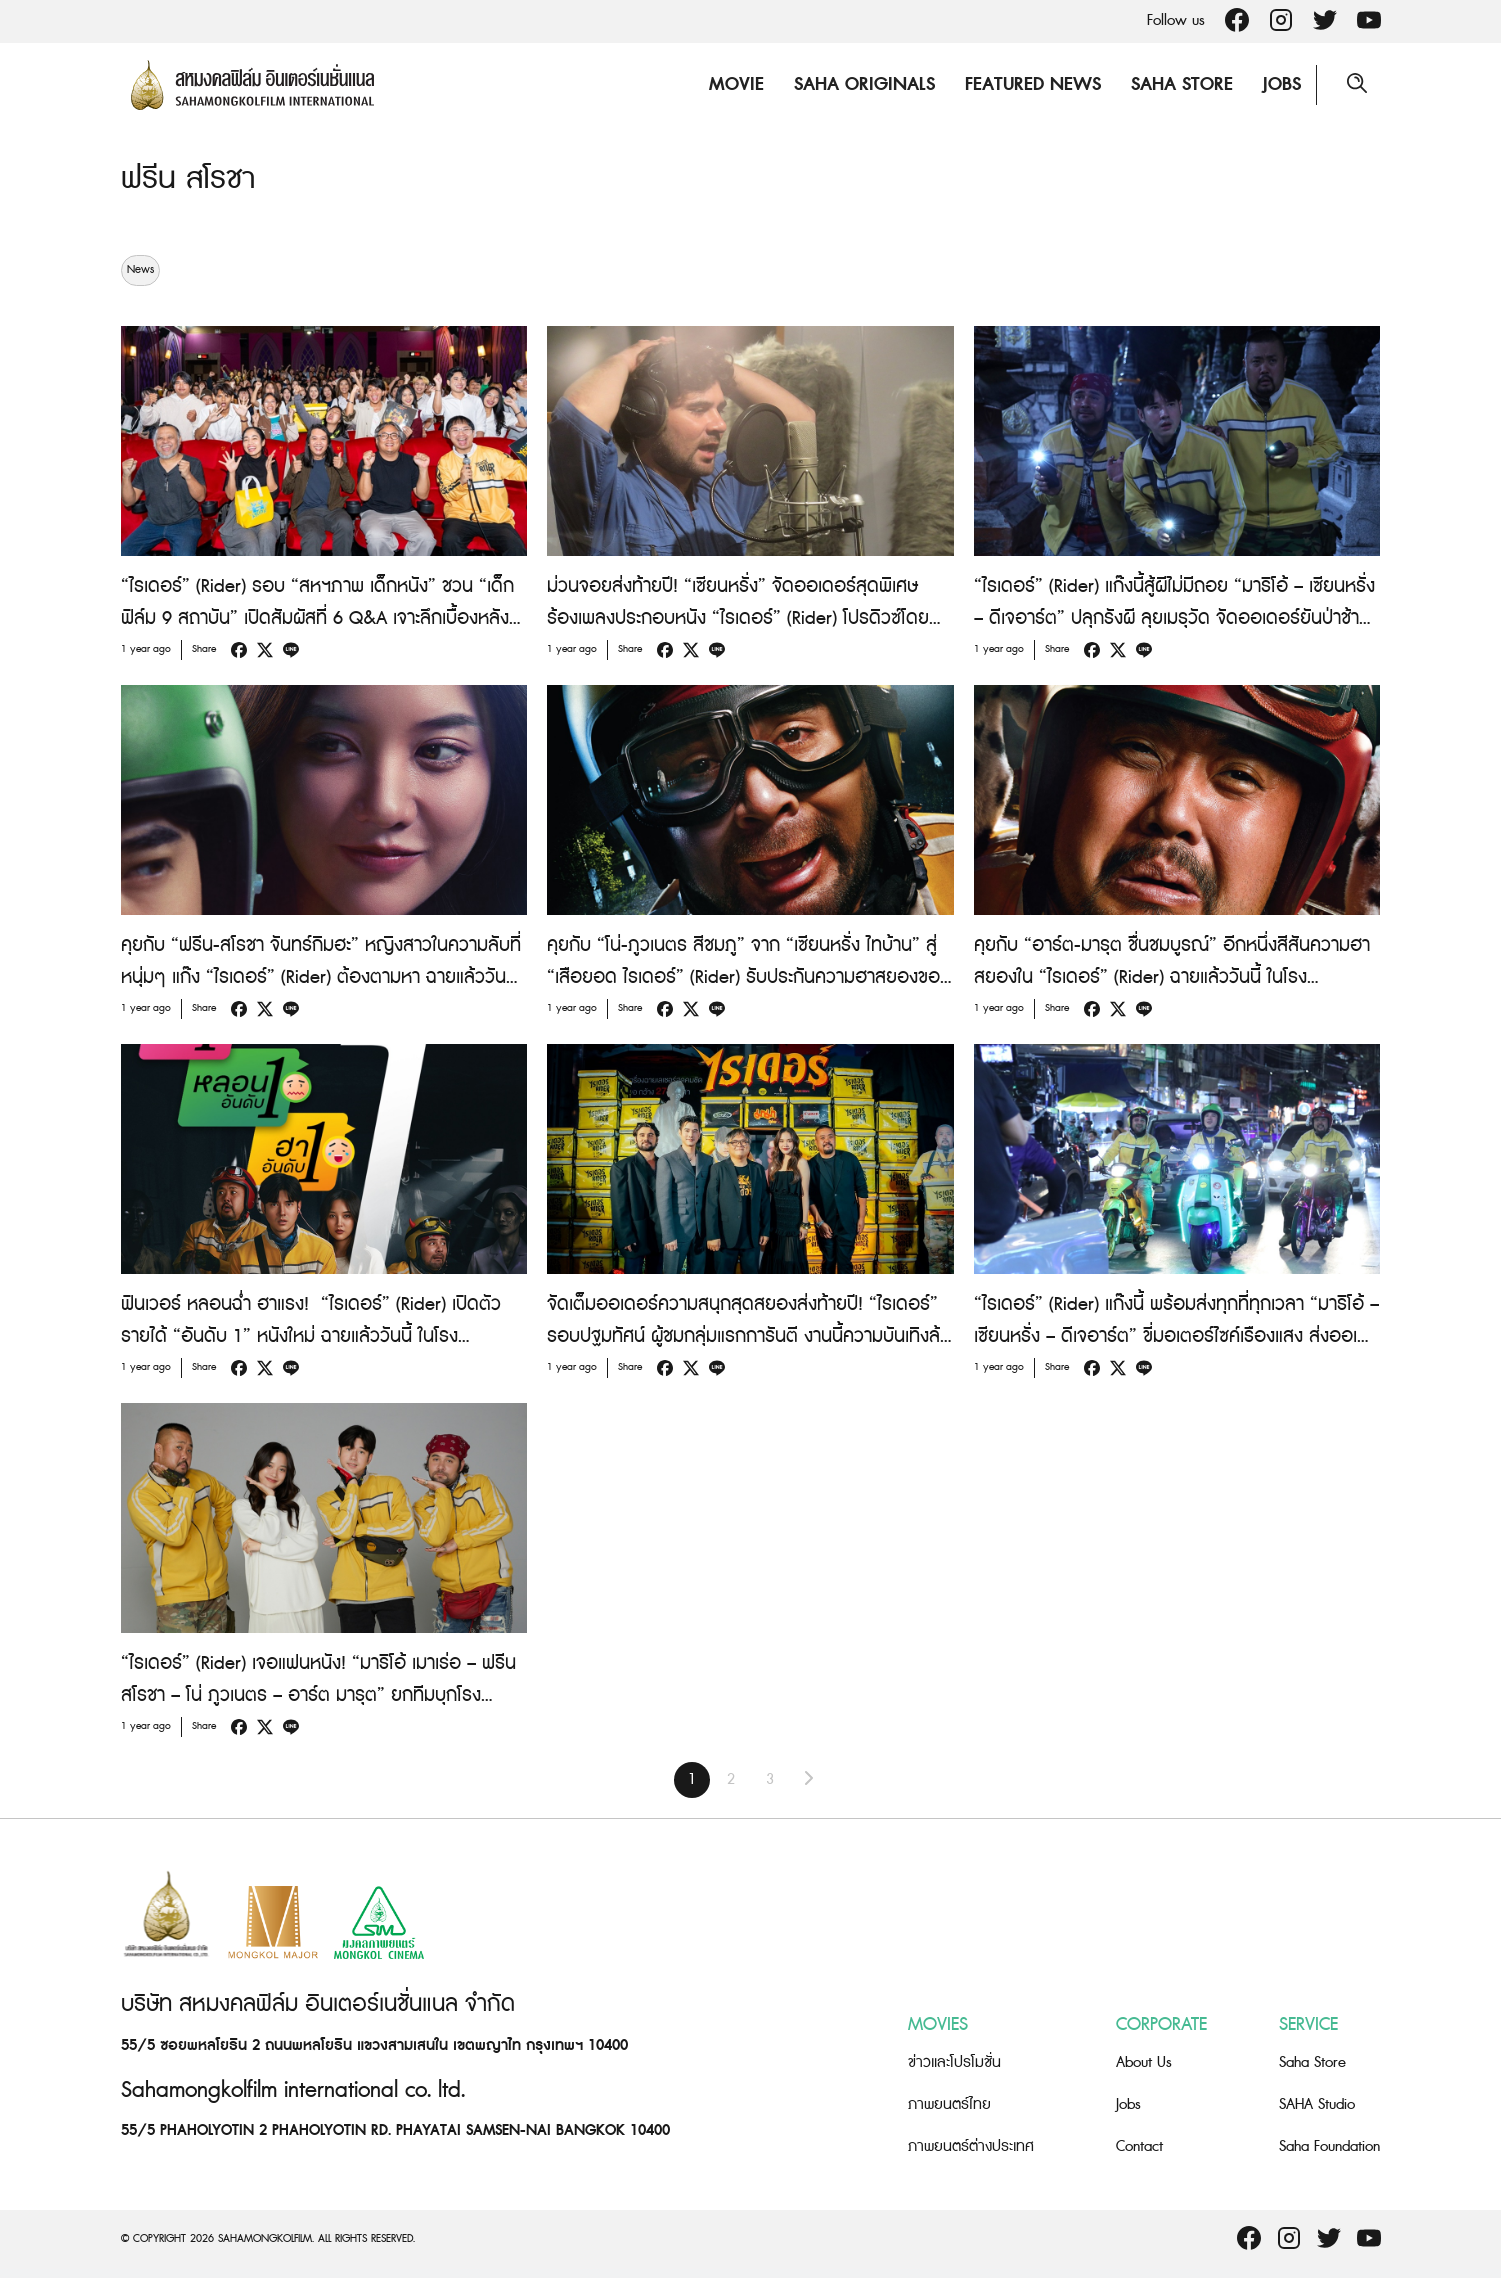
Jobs (1282, 84)
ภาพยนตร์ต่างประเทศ (971, 2146)
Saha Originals (864, 84)
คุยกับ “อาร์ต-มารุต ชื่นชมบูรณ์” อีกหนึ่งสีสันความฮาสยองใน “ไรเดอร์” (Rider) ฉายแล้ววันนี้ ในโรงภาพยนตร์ (1172, 977)
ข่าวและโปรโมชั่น (954, 2062)
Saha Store (1182, 84)
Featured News (1033, 84)
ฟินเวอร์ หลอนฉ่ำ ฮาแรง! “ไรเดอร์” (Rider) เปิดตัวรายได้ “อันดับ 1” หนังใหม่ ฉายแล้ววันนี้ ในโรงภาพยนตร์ (311, 1336)
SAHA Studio (1317, 2104)
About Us (1144, 2062)
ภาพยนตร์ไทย (949, 2104)
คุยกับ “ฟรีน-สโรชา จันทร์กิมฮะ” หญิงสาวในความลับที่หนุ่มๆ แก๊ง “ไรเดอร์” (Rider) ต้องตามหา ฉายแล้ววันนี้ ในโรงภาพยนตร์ (321, 977)
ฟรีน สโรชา (188, 179)
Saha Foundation (1329, 2146)
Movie (736, 84)
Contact (1139, 2146)
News (140, 270)
